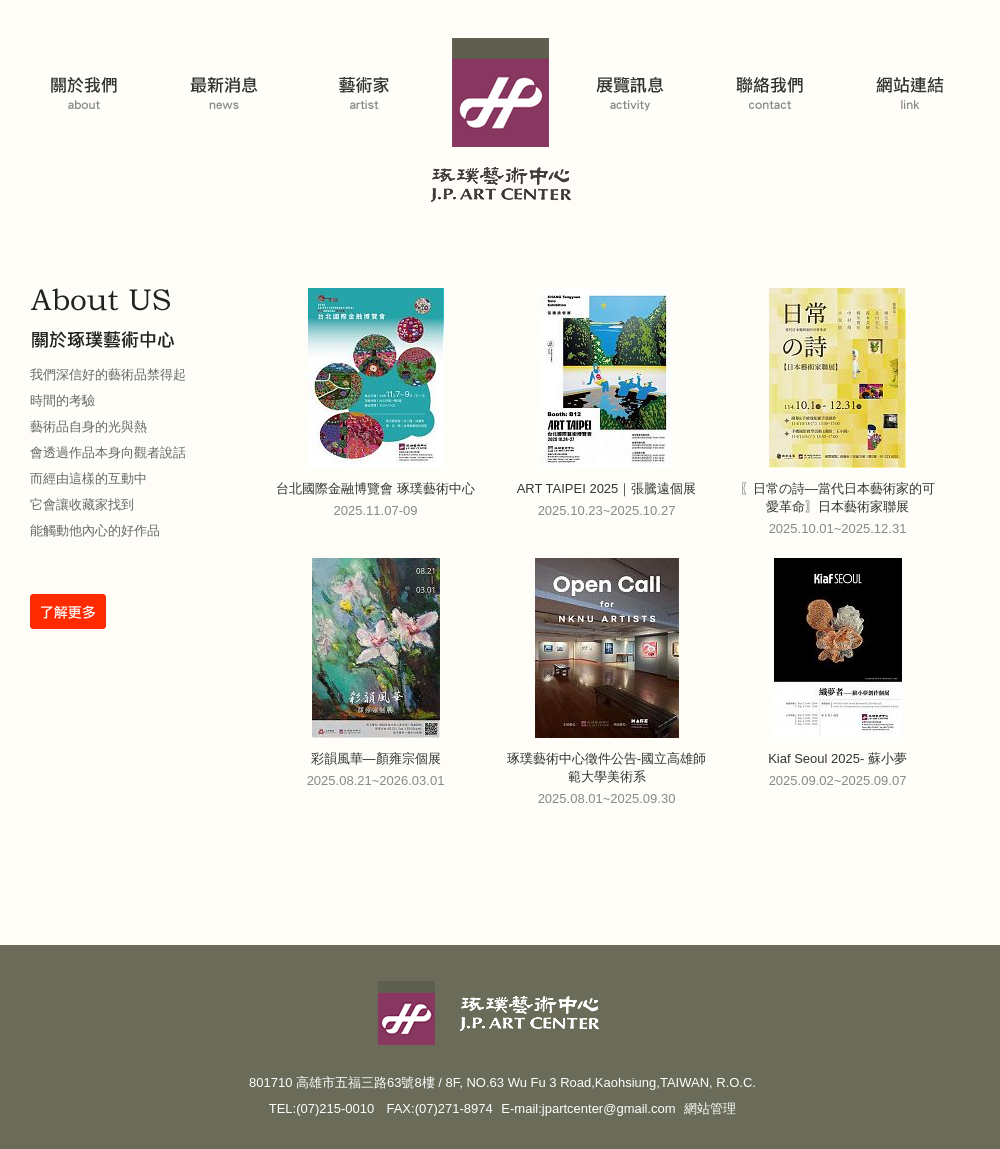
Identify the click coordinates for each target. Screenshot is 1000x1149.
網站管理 (710, 1108)
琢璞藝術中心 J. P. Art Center (500, 124)
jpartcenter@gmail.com (609, 1108)
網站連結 (913, 79)
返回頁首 (963, 1132)
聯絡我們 (773, 79)
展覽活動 (633, 79)
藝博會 (228, 79)
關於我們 (88, 79)
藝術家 (368, 79)
